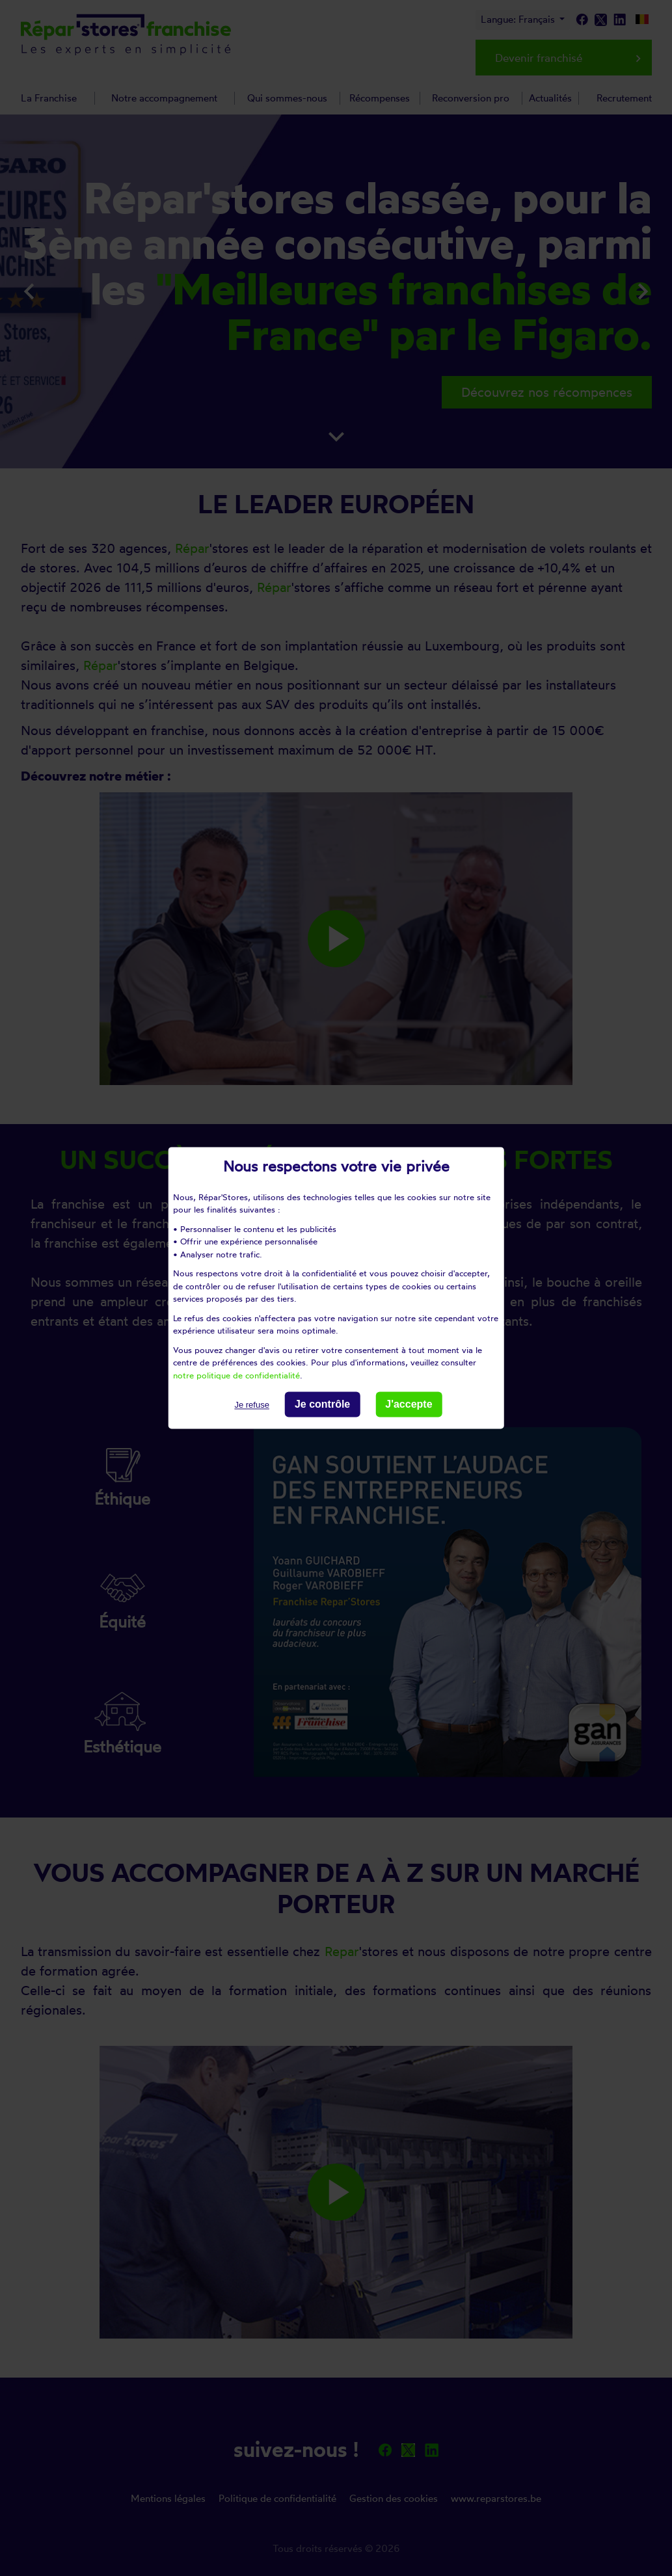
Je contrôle (322, 1404)
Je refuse (251, 1405)
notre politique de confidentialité (236, 1375)
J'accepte (408, 1404)
